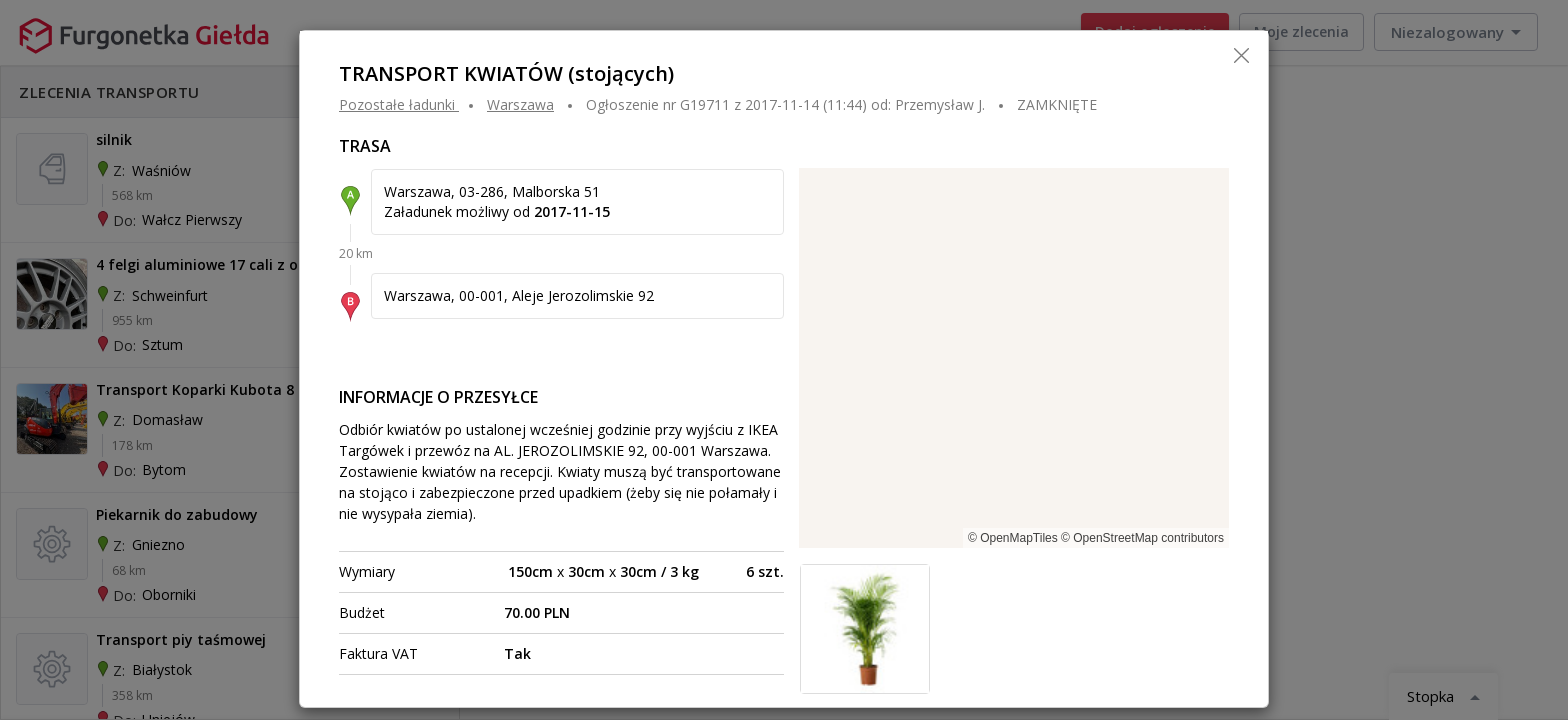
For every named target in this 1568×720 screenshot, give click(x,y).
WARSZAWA (520, 104)
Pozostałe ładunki (397, 104)
